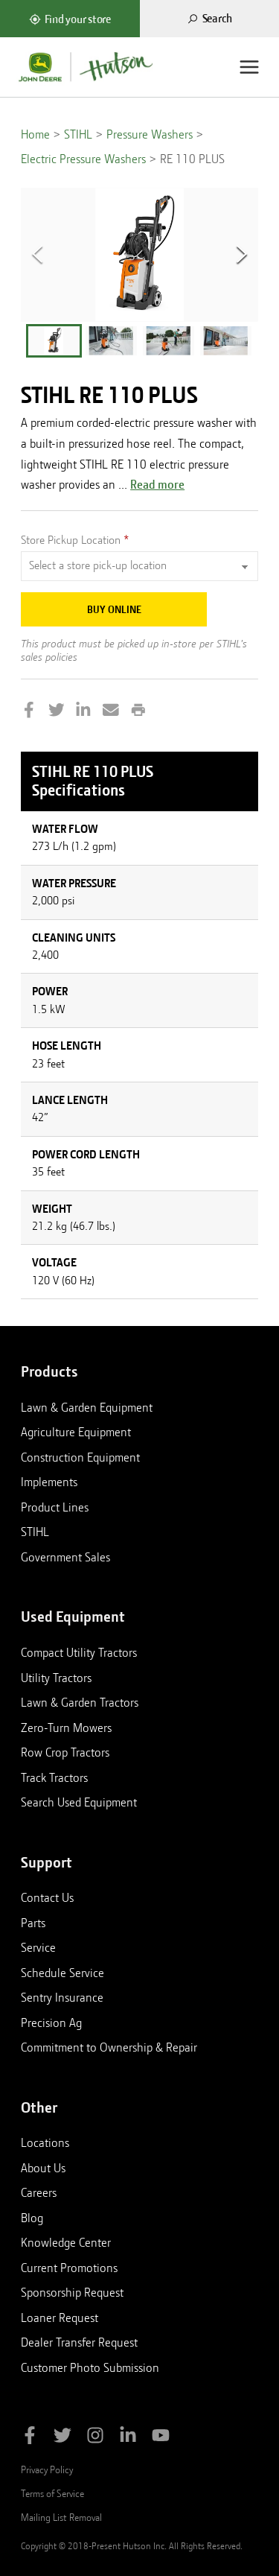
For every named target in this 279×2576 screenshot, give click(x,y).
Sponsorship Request (72, 2292)
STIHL (78, 134)
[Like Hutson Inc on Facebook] (30, 2437)
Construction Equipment (80, 1457)
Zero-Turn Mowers (66, 1727)
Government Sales (65, 1556)
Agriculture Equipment (76, 1431)
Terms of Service (52, 2493)
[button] (54, 341)
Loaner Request (59, 2317)
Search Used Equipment (79, 1802)
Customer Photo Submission (90, 2367)
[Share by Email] (111, 712)
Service (38, 1947)
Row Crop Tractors (65, 1752)
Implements (49, 1481)
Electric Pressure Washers (83, 159)
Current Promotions (69, 2267)
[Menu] (249, 67)
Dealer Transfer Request (79, 2342)
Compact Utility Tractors (79, 1652)
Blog (32, 2217)
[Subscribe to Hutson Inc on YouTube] (161, 2437)
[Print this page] (138, 712)
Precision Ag (51, 2022)
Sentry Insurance (62, 1997)
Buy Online (114, 609)
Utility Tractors (56, 1677)
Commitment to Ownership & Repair (109, 2047)
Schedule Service (62, 1972)
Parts (33, 1922)
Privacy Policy (47, 2469)
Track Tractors (54, 1777)
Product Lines (55, 1507)
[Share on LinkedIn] (83, 712)
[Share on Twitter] (56, 712)
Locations (45, 2142)
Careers (39, 2192)
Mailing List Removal (61, 2517)
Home (35, 134)
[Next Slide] (241, 254)
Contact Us (47, 1897)
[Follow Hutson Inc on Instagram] (95, 2437)
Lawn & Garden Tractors (79, 1702)
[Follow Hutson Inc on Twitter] (62, 2437)
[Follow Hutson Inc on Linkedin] (128, 2437)
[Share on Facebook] (29, 712)
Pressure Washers (149, 134)
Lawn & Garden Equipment (87, 1407)
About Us (43, 2167)
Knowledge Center (66, 2242)
